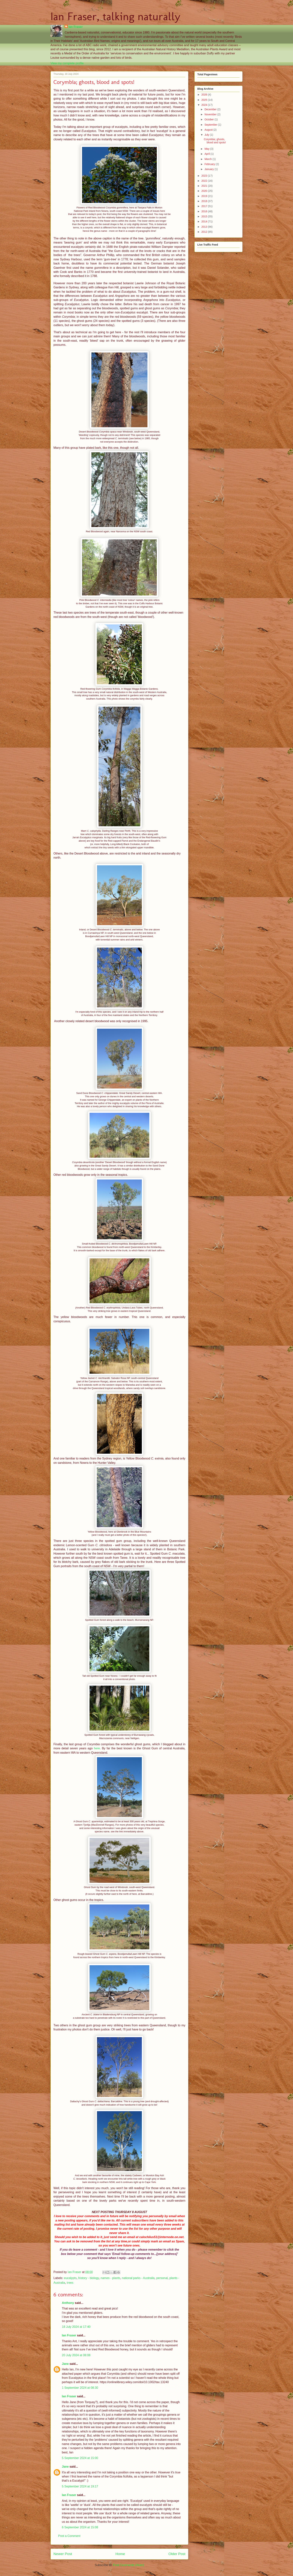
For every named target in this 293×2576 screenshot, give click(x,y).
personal (162, 2278)
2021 (204, 185)
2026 (204, 94)
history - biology (88, 2278)
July (207, 134)
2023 (204, 175)
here (97, 1748)
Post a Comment (69, 2535)
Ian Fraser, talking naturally (115, 16)
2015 (204, 216)
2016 (204, 211)
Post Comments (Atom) (128, 2565)
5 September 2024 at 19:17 (80, 2486)
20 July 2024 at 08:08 (76, 2355)
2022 (204, 180)
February (210, 164)
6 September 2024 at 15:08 (80, 2527)
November (210, 114)
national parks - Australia (138, 2278)
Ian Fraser (75, 26)
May (207, 148)
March (208, 159)
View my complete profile (67, 63)
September (211, 124)
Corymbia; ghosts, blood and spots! (215, 141)
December (210, 109)
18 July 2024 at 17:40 (76, 2326)
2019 (204, 196)
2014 (204, 221)
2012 (204, 231)
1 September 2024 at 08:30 (80, 2387)
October (209, 119)
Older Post (176, 2554)
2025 (204, 99)
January (209, 169)
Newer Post (62, 2554)
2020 (204, 190)
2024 (204, 104)
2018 (204, 201)
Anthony (68, 2302)
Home (120, 2554)
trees (70, 2282)
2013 (204, 226)
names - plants (110, 2278)
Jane (65, 2363)
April (207, 153)
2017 (204, 206)
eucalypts (70, 2278)
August (208, 129)
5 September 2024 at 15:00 (80, 2458)
